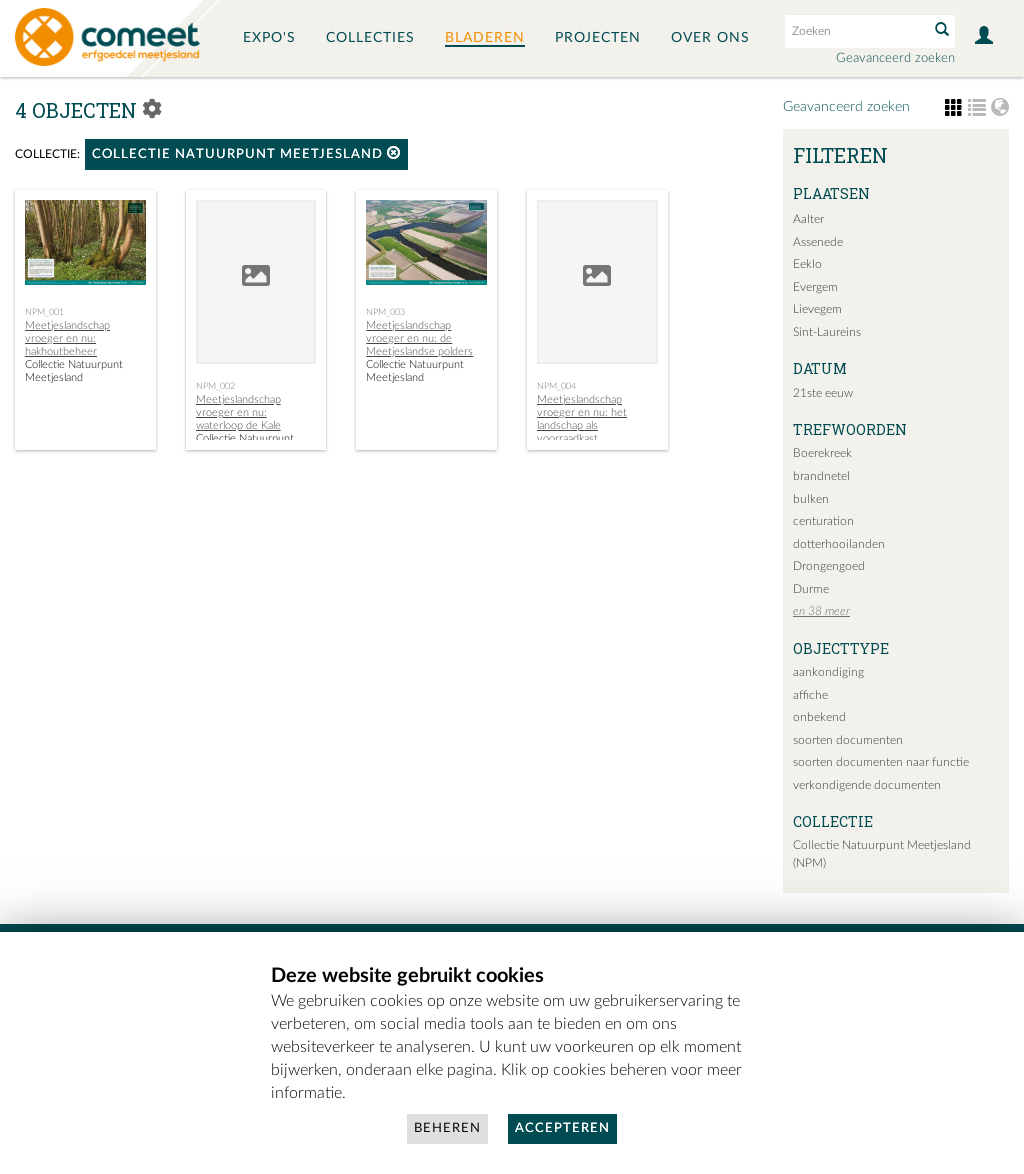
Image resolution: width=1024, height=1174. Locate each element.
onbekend (819, 717)
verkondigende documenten (867, 785)
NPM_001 (44, 312)
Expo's (269, 38)
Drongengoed (829, 566)
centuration (823, 521)
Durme (811, 589)
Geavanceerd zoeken (895, 58)
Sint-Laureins (827, 332)
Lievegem (817, 309)
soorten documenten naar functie (881, 762)
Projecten (598, 38)
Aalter (808, 219)
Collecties (370, 38)
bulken (811, 499)
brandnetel (821, 476)
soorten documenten (848, 740)
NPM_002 (215, 386)
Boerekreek (822, 453)
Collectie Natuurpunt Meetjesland (246, 153)
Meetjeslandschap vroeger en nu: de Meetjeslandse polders (419, 338)
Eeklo (807, 264)
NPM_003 (385, 312)
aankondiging (828, 672)
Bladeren (485, 38)
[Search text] (855, 31)
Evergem (815, 287)
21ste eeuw (823, 393)
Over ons (710, 38)
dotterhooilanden (839, 544)
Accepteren (562, 1128)
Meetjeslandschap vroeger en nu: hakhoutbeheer (67, 338)
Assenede (818, 242)
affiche (810, 695)
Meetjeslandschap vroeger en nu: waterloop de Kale (238, 412)
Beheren (447, 1128)
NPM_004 (556, 386)
